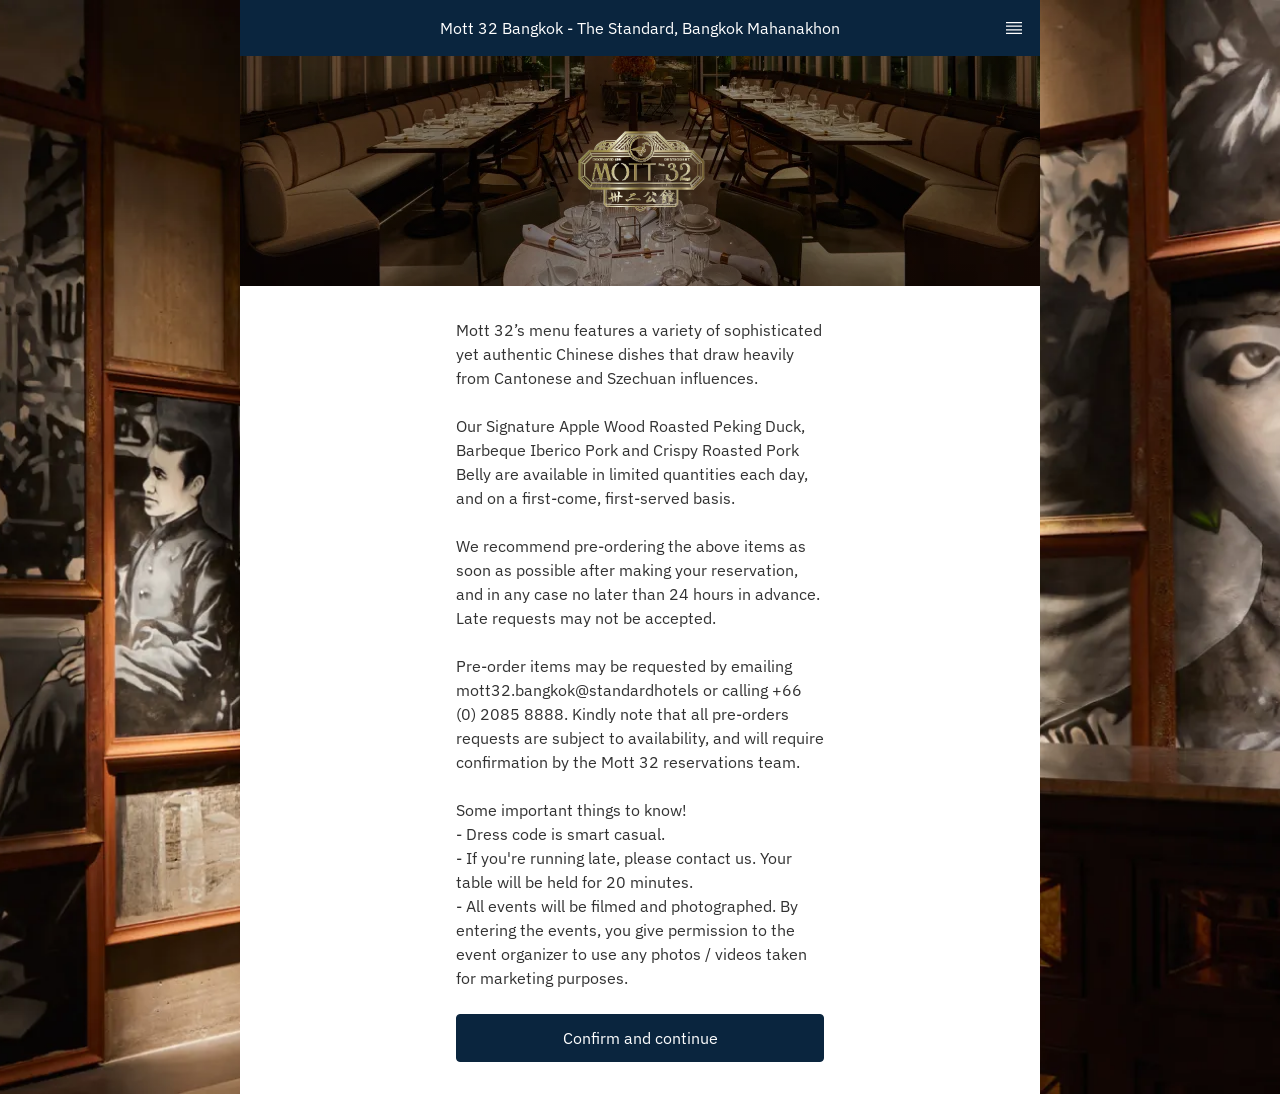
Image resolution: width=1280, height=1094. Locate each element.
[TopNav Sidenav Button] (1014, 28)
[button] (640, 1038)
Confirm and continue (640, 1038)
